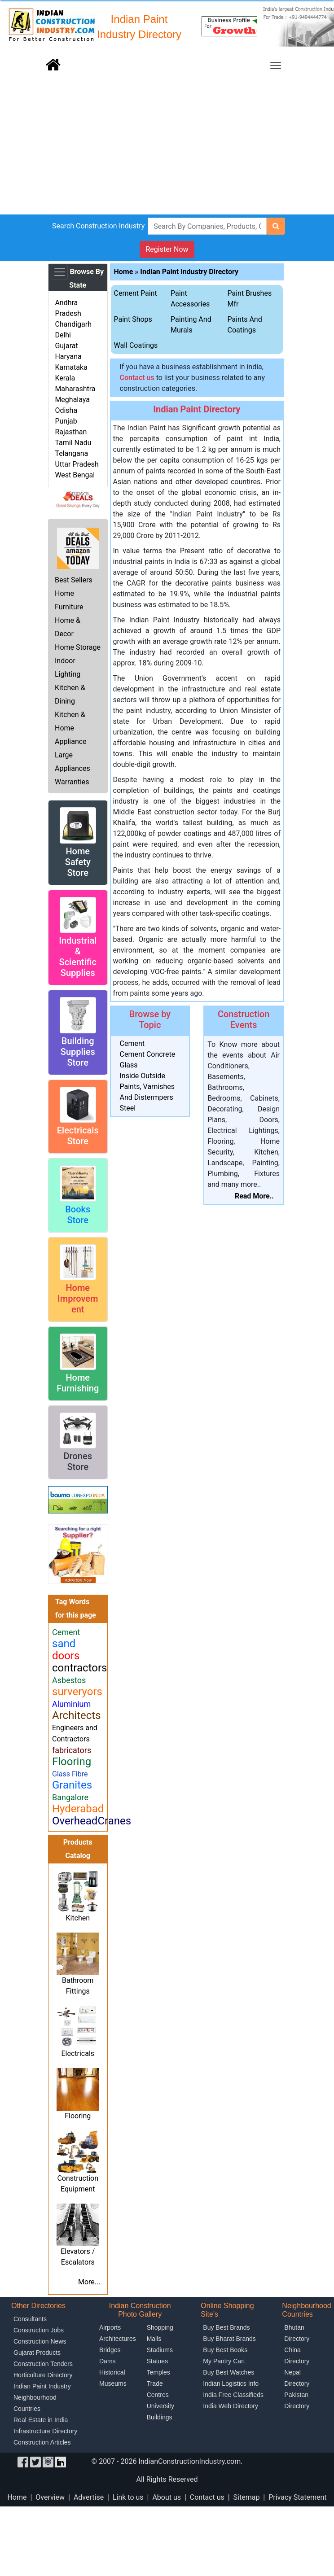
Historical (112, 2372)
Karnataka (71, 367)
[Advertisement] (167, 147)
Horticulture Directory (42, 2375)
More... (89, 2282)
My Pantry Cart (224, 2361)
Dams (107, 2361)
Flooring (78, 2116)
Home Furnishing (78, 1383)
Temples (158, 2372)
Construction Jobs (38, 2330)
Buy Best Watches (228, 2372)
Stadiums (160, 2349)
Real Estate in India (40, 2419)
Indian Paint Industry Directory (189, 271)
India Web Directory (230, 2406)
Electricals (77, 2053)
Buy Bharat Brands (229, 2338)
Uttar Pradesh (76, 464)
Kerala (65, 378)
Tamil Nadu (73, 442)
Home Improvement (77, 1298)
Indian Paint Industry (42, 2386)
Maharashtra (75, 389)
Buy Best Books (225, 2349)
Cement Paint (135, 293)
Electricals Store (78, 1135)
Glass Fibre (70, 1774)
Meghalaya (72, 399)
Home (123, 271)
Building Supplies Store (78, 1052)
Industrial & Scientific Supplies (78, 956)
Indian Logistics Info (231, 2383)
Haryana (68, 356)
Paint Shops (133, 319)
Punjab (66, 421)
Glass (129, 1065)
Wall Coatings (136, 345)
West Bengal (75, 475)
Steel (128, 1108)
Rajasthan (71, 432)
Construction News (39, 2341)
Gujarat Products (37, 2352)
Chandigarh (73, 324)
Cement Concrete (148, 1054)
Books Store (77, 1214)
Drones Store (78, 1461)
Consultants (30, 2318)
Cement (132, 1043)
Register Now (166, 249)
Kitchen (78, 1918)
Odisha (66, 410)
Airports (110, 2327)
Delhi (63, 335)
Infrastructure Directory (45, 2431)
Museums (113, 2383)
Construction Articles (42, 2442)
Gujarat (66, 345)
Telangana (71, 453)
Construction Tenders (43, 2363)
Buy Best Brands (226, 2327)
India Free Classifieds (233, 2394)
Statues (157, 2361)
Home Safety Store (78, 862)
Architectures (117, 2338)
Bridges (109, 2349)
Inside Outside (143, 1076)
